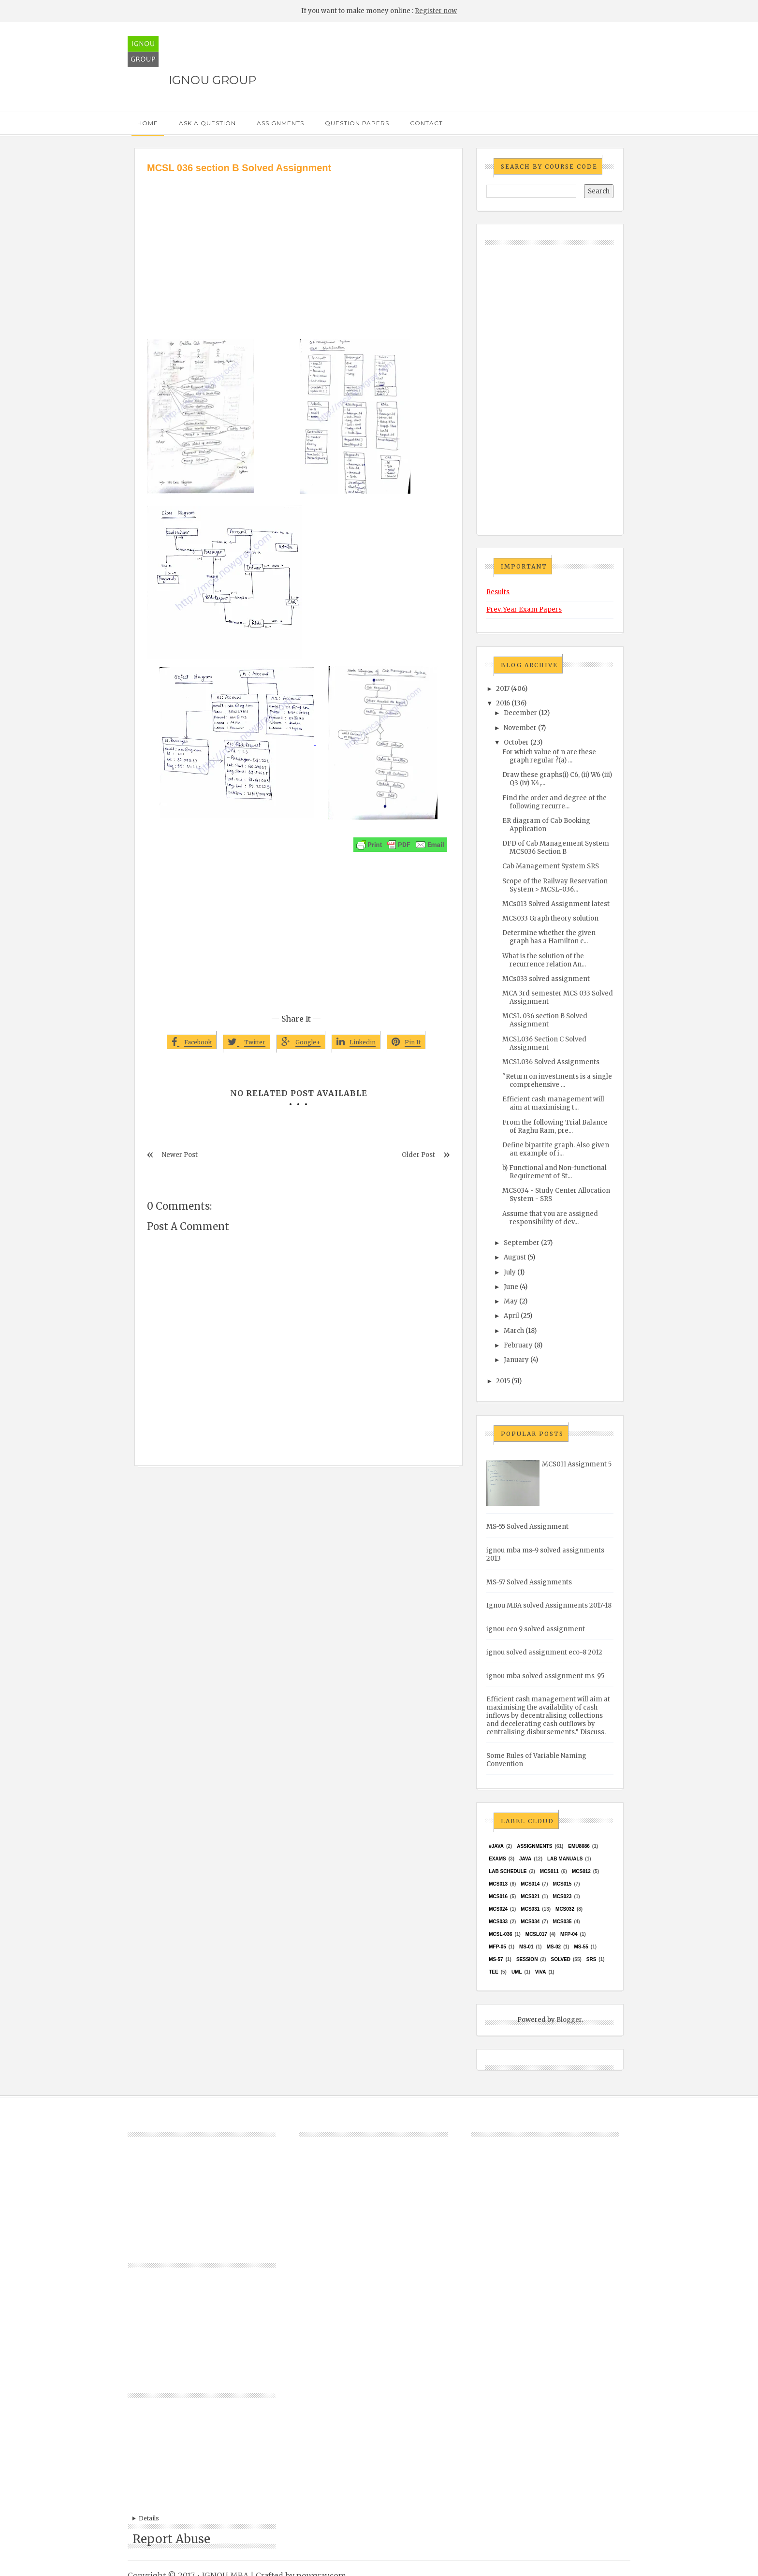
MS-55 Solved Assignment (527, 1526)
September (521, 1243)
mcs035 (562, 1921)
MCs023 (562, 1896)
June (511, 1287)
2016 (503, 703)
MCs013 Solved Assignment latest (556, 904)
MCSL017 (536, 1934)
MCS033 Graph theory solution (550, 918)
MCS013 (498, 1884)
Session (527, 1959)
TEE (493, 1972)
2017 (503, 689)
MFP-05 (497, 1946)
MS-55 (581, 1946)
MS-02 (554, 1946)
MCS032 (564, 1909)
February (518, 1345)
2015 (503, 1381)
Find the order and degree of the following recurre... (554, 802)
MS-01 (526, 1946)
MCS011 (549, 1871)
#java (496, 1846)
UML (516, 1972)
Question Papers (357, 123)
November (520, 728)
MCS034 (530, 1921)
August (515, 1257)
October (516, 742)
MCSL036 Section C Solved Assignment (544, 1043)
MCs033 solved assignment (546, 979)
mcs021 (530, 1896)
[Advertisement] (298, 247)
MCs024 (498, 1909)
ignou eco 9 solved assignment (535, 1629)
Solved (560, 1959)
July (510, 1272)
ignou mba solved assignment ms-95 (545, 1676)
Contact (426, 123)
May (511, 1301)
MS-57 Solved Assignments (529, 1582)
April (511, 1316)
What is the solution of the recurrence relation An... (544, 960)
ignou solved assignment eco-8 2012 (544, 1652)
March (514, 1331)
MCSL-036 (500, 1934)
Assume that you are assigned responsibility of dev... (550, 1218)
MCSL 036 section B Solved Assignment (544, 1020)
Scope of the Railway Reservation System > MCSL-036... (555, 885)
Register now (436, 11)
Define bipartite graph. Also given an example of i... (555, 1149)
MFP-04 (569, 1934)
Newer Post (180, 1155)
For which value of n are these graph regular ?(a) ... (549, 756)
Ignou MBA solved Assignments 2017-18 (549, 1605)
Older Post (418, 1155)
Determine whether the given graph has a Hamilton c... (549, 937)
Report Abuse (171, 2539)
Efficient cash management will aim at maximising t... (553, 1103)
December (520, 713)
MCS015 (562, 1884)
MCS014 (530, 1884)
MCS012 (581, 1871)
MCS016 (498, 1896)
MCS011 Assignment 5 (577, 1464)
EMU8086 (578, 1846)
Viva (540, 1972)
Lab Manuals (565, 1858)
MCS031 (530, 1909)
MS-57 (496, 1959)
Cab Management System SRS (550, 866)
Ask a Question (207, 123)
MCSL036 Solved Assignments (550, 1062)
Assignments (280, 123)
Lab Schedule (507, 1871)
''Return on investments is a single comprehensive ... (557, 1080)
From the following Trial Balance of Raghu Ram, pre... (555, 1126)
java (525, 1858)
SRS (591, 1959)
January (516, 1360)
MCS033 (498, 1921)
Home (147, 123)
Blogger (569, 2020)
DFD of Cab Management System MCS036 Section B (555, 847)
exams (497, 1858)
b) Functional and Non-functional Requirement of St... (554, 1172)
